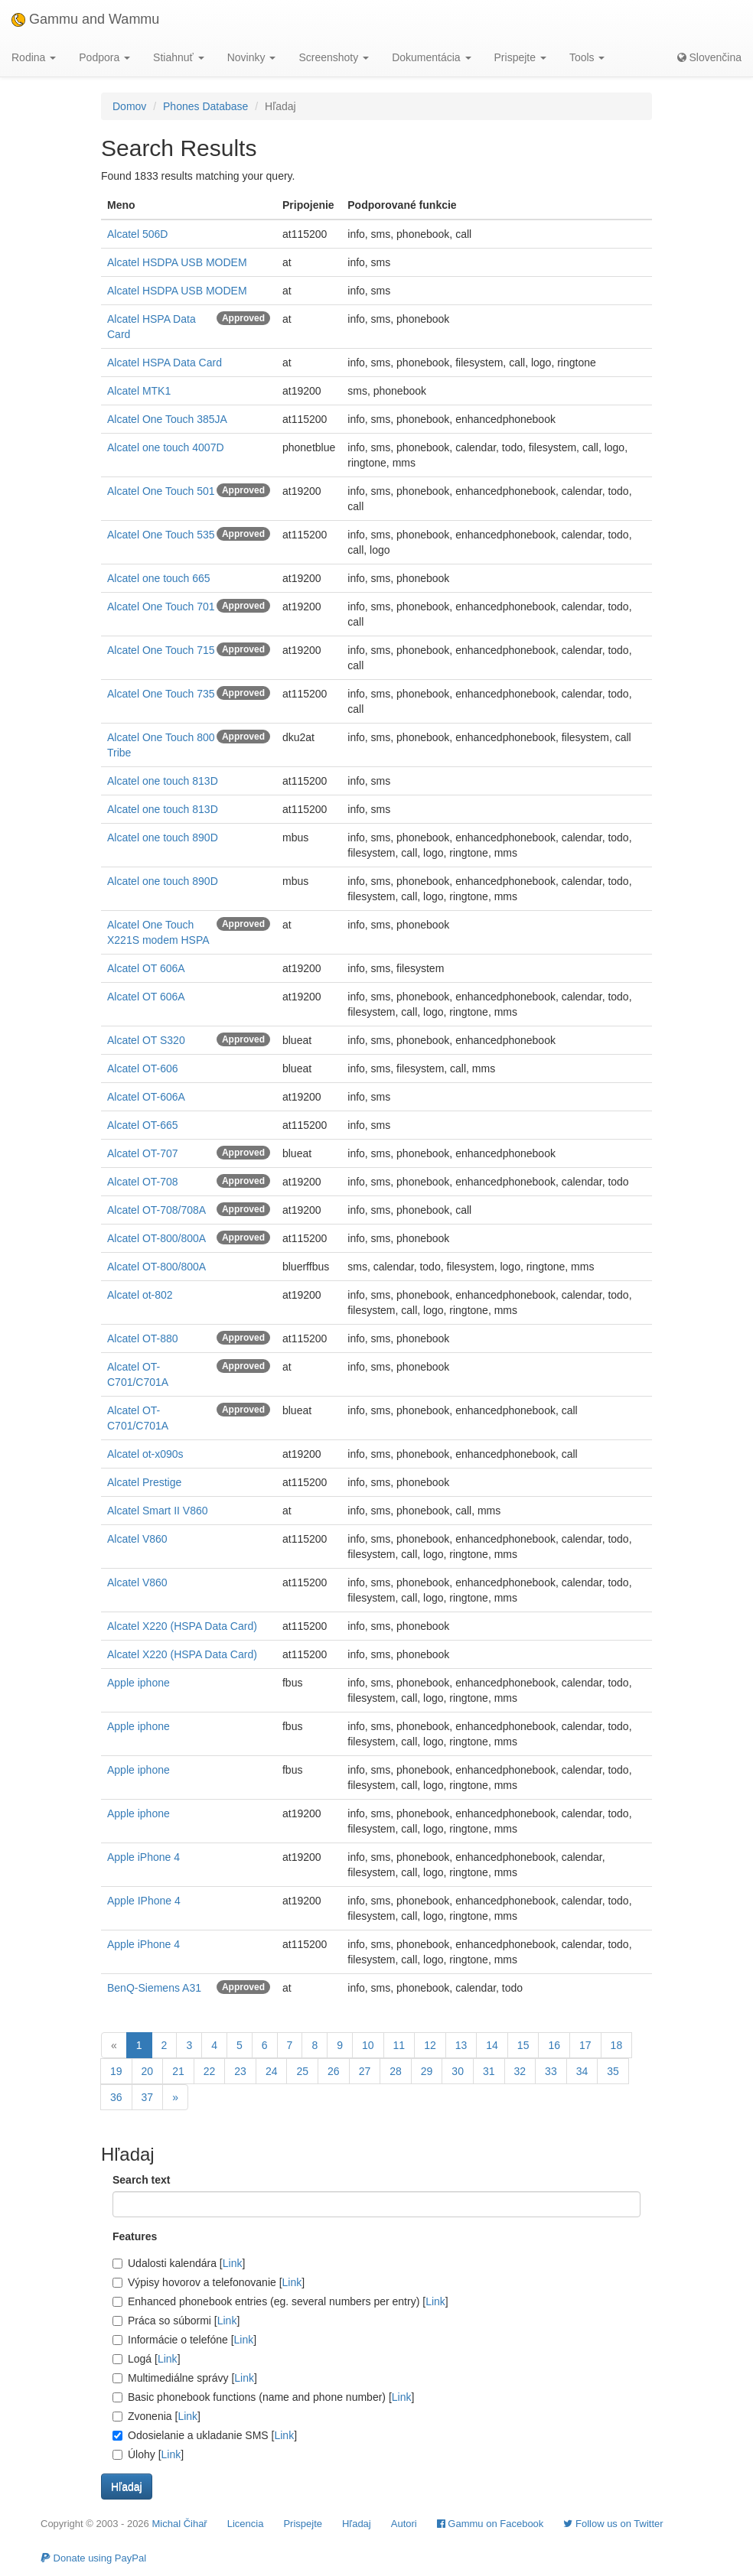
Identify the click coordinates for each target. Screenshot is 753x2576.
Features (134, 2236)
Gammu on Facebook (490, 2523)
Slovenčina (709, 57)
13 (461, 2045)
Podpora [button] (104, 57)
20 (148, 2071)
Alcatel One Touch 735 (161, 694)
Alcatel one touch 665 (158, 578)
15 (523, 2045)
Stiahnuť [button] (178, 57)
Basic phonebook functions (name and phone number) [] (263, 2397)
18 (617, 2045)
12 (430, 2045)
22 (210, 2071)
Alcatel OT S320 (146, 1040)
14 (492, 2045)
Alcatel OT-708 (142, 1182)
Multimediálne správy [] (184, 2378)
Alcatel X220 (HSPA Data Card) (182, 1626)
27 (365, 2071)
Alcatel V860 (137, 1539)
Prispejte (302, 2523)
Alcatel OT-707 (142, 1153)
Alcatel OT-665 (142, 1125)
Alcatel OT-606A (146, 1097)
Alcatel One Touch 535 (161, 535)
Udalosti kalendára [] (178, 2263)
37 (148, 2097)
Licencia (245, 2523)
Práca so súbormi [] (176, 2320)
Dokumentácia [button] (431, 57)
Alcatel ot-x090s (145, 1454)
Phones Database (205, 106)
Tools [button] (587, 57)
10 (368, 2045)
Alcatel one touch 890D (162, 837)
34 (582, 2071)
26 (334, 2071)
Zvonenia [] (156, 2416)
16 (554, 2045)
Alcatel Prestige (144, 1482)
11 (399, 2045)
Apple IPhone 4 (144, 1901)
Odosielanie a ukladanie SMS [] (204, 2435)
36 (116, 2097)
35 (613, 2071)
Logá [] (146, 2359)
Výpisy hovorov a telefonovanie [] (208, 2282)
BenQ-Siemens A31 (154, 1988)
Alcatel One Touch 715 (161, 650)
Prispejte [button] (520, 57)
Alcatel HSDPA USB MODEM (177, 262)
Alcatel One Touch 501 (161, 491)
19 (116, 2071)
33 (551, 2071)
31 (489, 2071)
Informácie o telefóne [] (184, 2340)
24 (272, 2071)
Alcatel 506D (137, 234)
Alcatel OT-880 (142, 1338)
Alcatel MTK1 (139, 391)
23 (240, 2071)
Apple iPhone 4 (143, 1857)
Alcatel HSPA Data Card (164, 362)
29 (427, 2071)
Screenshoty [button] (333, 57)
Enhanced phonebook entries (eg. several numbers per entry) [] (280, 2301)
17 (585, 2045)
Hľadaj (356, 2523)
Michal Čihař (179, 2523)
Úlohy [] (148, 2454)
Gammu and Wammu (85, 19)
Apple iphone (138, 1683)
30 (457, 2071)
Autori (404, 2523)
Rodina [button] (33, 57)
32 (520, 2071)
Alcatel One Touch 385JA (167, 419)
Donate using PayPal (93, 2558)
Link (233, 2263)
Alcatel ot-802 (140, 1295)
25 (302, 2071)
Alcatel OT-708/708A (156, 1210)
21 (178, 2071)
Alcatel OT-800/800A (156, 1238)
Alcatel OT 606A (146, 968)
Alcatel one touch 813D (162, 781)
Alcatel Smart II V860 (157, 1510)
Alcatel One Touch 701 (161, 606)
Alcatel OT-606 (142, 1068)
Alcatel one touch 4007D (165, 447)
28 (396, 2071)
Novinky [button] (251, 57)
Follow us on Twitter (613, 2523)
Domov (129, 106)
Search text (141, 2180)
